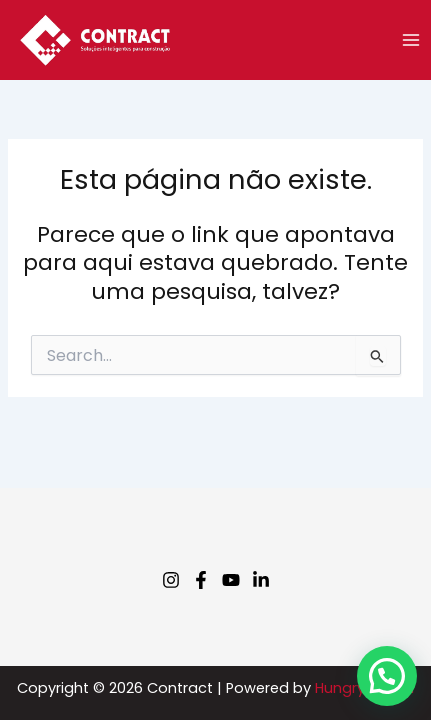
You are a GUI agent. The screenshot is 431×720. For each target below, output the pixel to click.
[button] (387, 676)
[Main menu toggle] (411, 40)
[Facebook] (201, 580)
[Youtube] (231, 580)
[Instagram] (171, 580)
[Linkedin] (261, 580)
